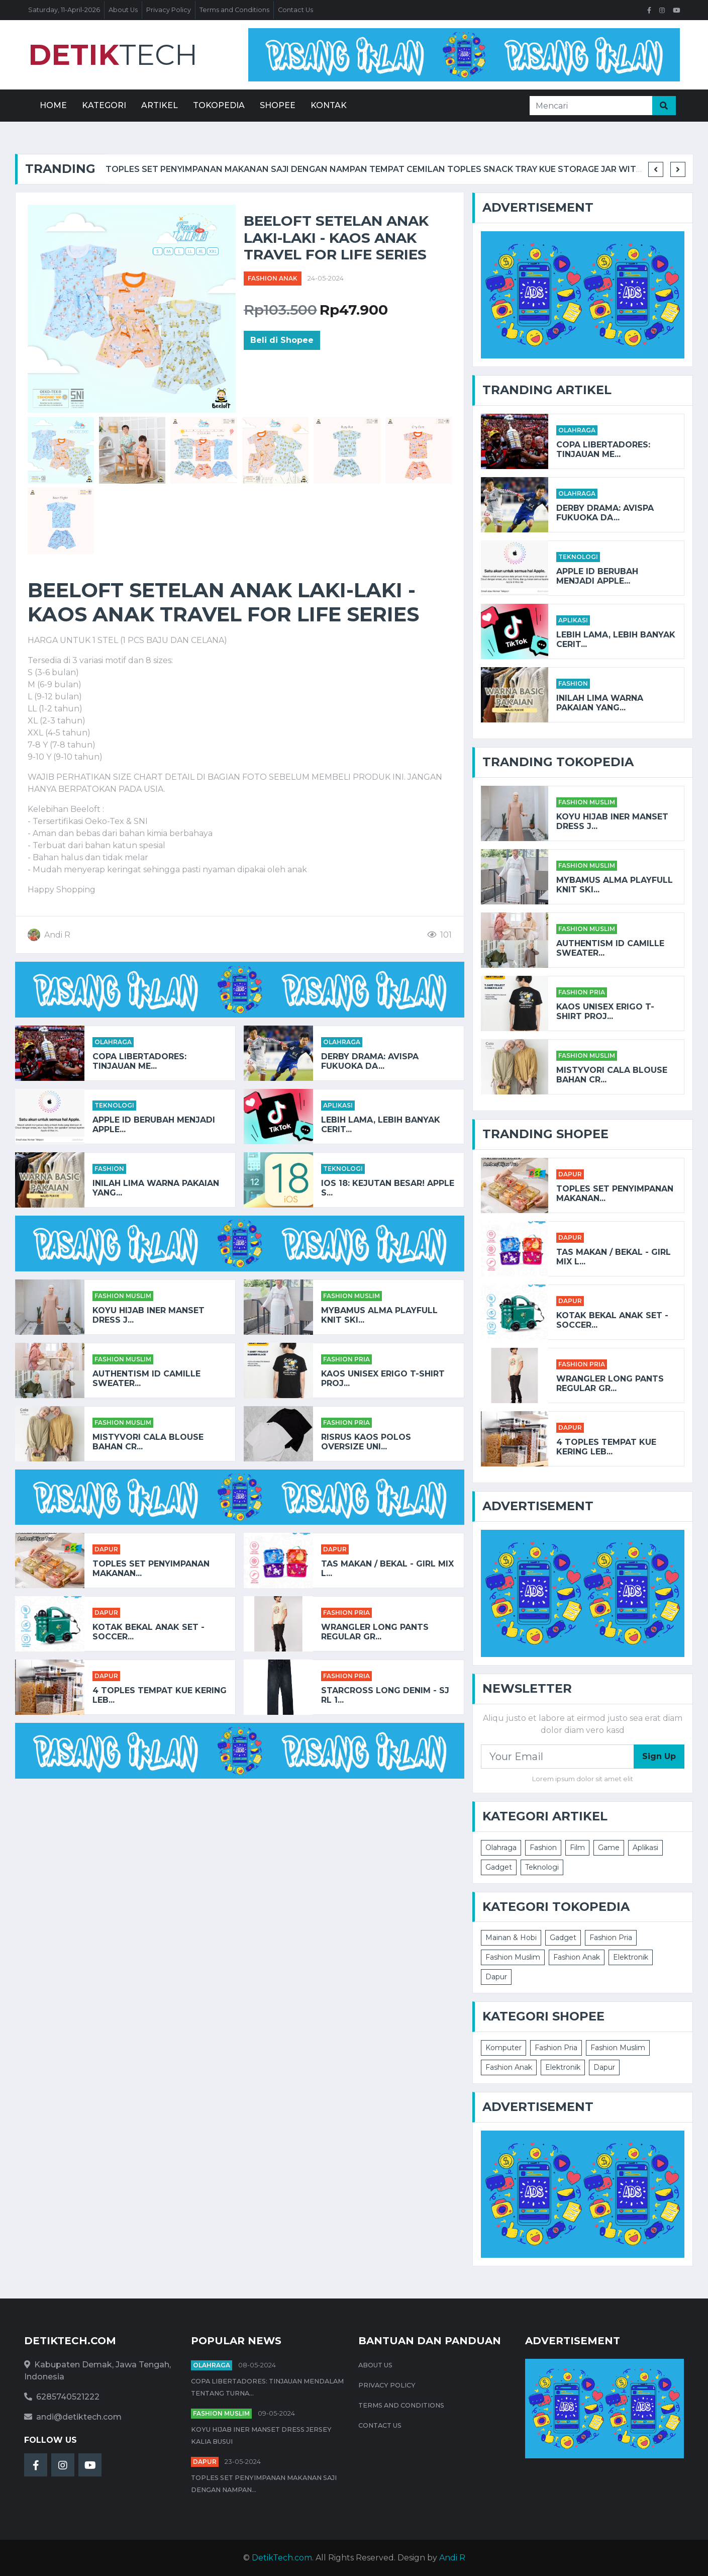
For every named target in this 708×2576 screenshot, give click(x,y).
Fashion (109, 1168)
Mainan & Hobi (511, 1937)
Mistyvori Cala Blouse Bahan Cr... (148, 1441)
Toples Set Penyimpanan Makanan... (151, 1568)
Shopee (277, 105)
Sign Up (659, 1756)
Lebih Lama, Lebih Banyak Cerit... (380, 1124)
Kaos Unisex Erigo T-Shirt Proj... (383, 1378)
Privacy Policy (168, 10)
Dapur (106, 1549)
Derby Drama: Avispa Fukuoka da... (370, 1061)
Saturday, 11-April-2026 (64, 10)
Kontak (329, 105)
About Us (123, 10)
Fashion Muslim (122, 1296)
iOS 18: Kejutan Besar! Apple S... (387, 1188)
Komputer (503, 2047)
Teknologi (114, 1105)
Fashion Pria (346, 1359)
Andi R (452, 2557)
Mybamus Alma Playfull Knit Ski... (379, 1315)
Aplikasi (338, 1105)
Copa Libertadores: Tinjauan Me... (139, 1061)
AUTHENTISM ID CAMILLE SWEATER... (146, 1378)
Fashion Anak (272, 278)
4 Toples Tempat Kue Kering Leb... (159, 1695)
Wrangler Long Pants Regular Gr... (375, 1631)
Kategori (104, 105)
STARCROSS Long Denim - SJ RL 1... (385, 1695)
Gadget (498, 1867)
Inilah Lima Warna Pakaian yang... (155, 1188)
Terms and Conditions (234, 10)
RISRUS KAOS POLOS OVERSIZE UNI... (366, 1441)
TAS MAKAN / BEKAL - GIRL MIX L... (387, 1568)
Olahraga (113, 1042)
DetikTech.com (282, 2557)
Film (577, 1847)
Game (609, 1847)
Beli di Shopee (282, 340)
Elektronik (630, 1957)
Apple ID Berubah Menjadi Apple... (153, 1124)
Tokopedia (219, 105)
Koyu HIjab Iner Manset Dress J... (148, 1315)
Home (53, 105)
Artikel (159, 105)
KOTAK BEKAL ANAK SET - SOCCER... (148, 1631)
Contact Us (295, 10)
